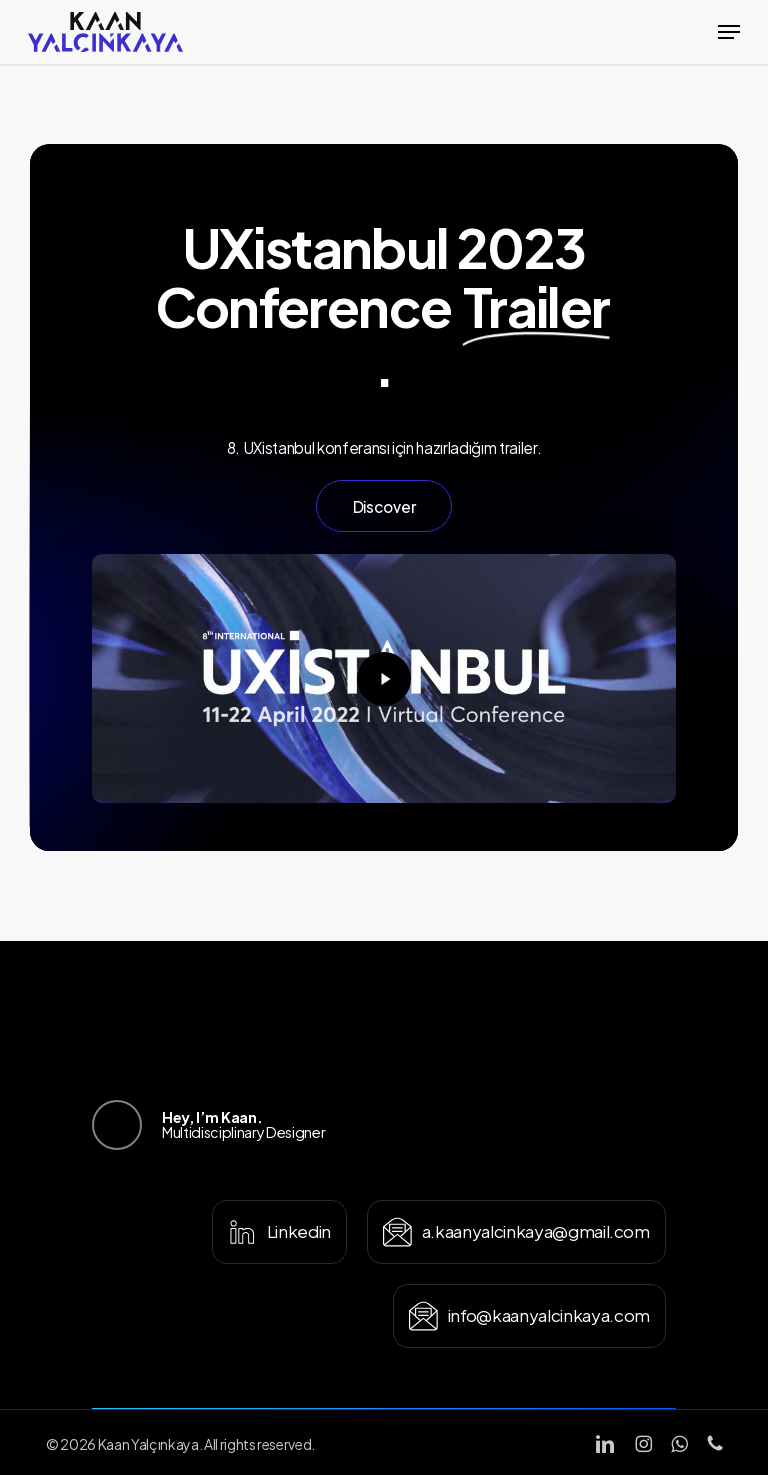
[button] (729, 32)
